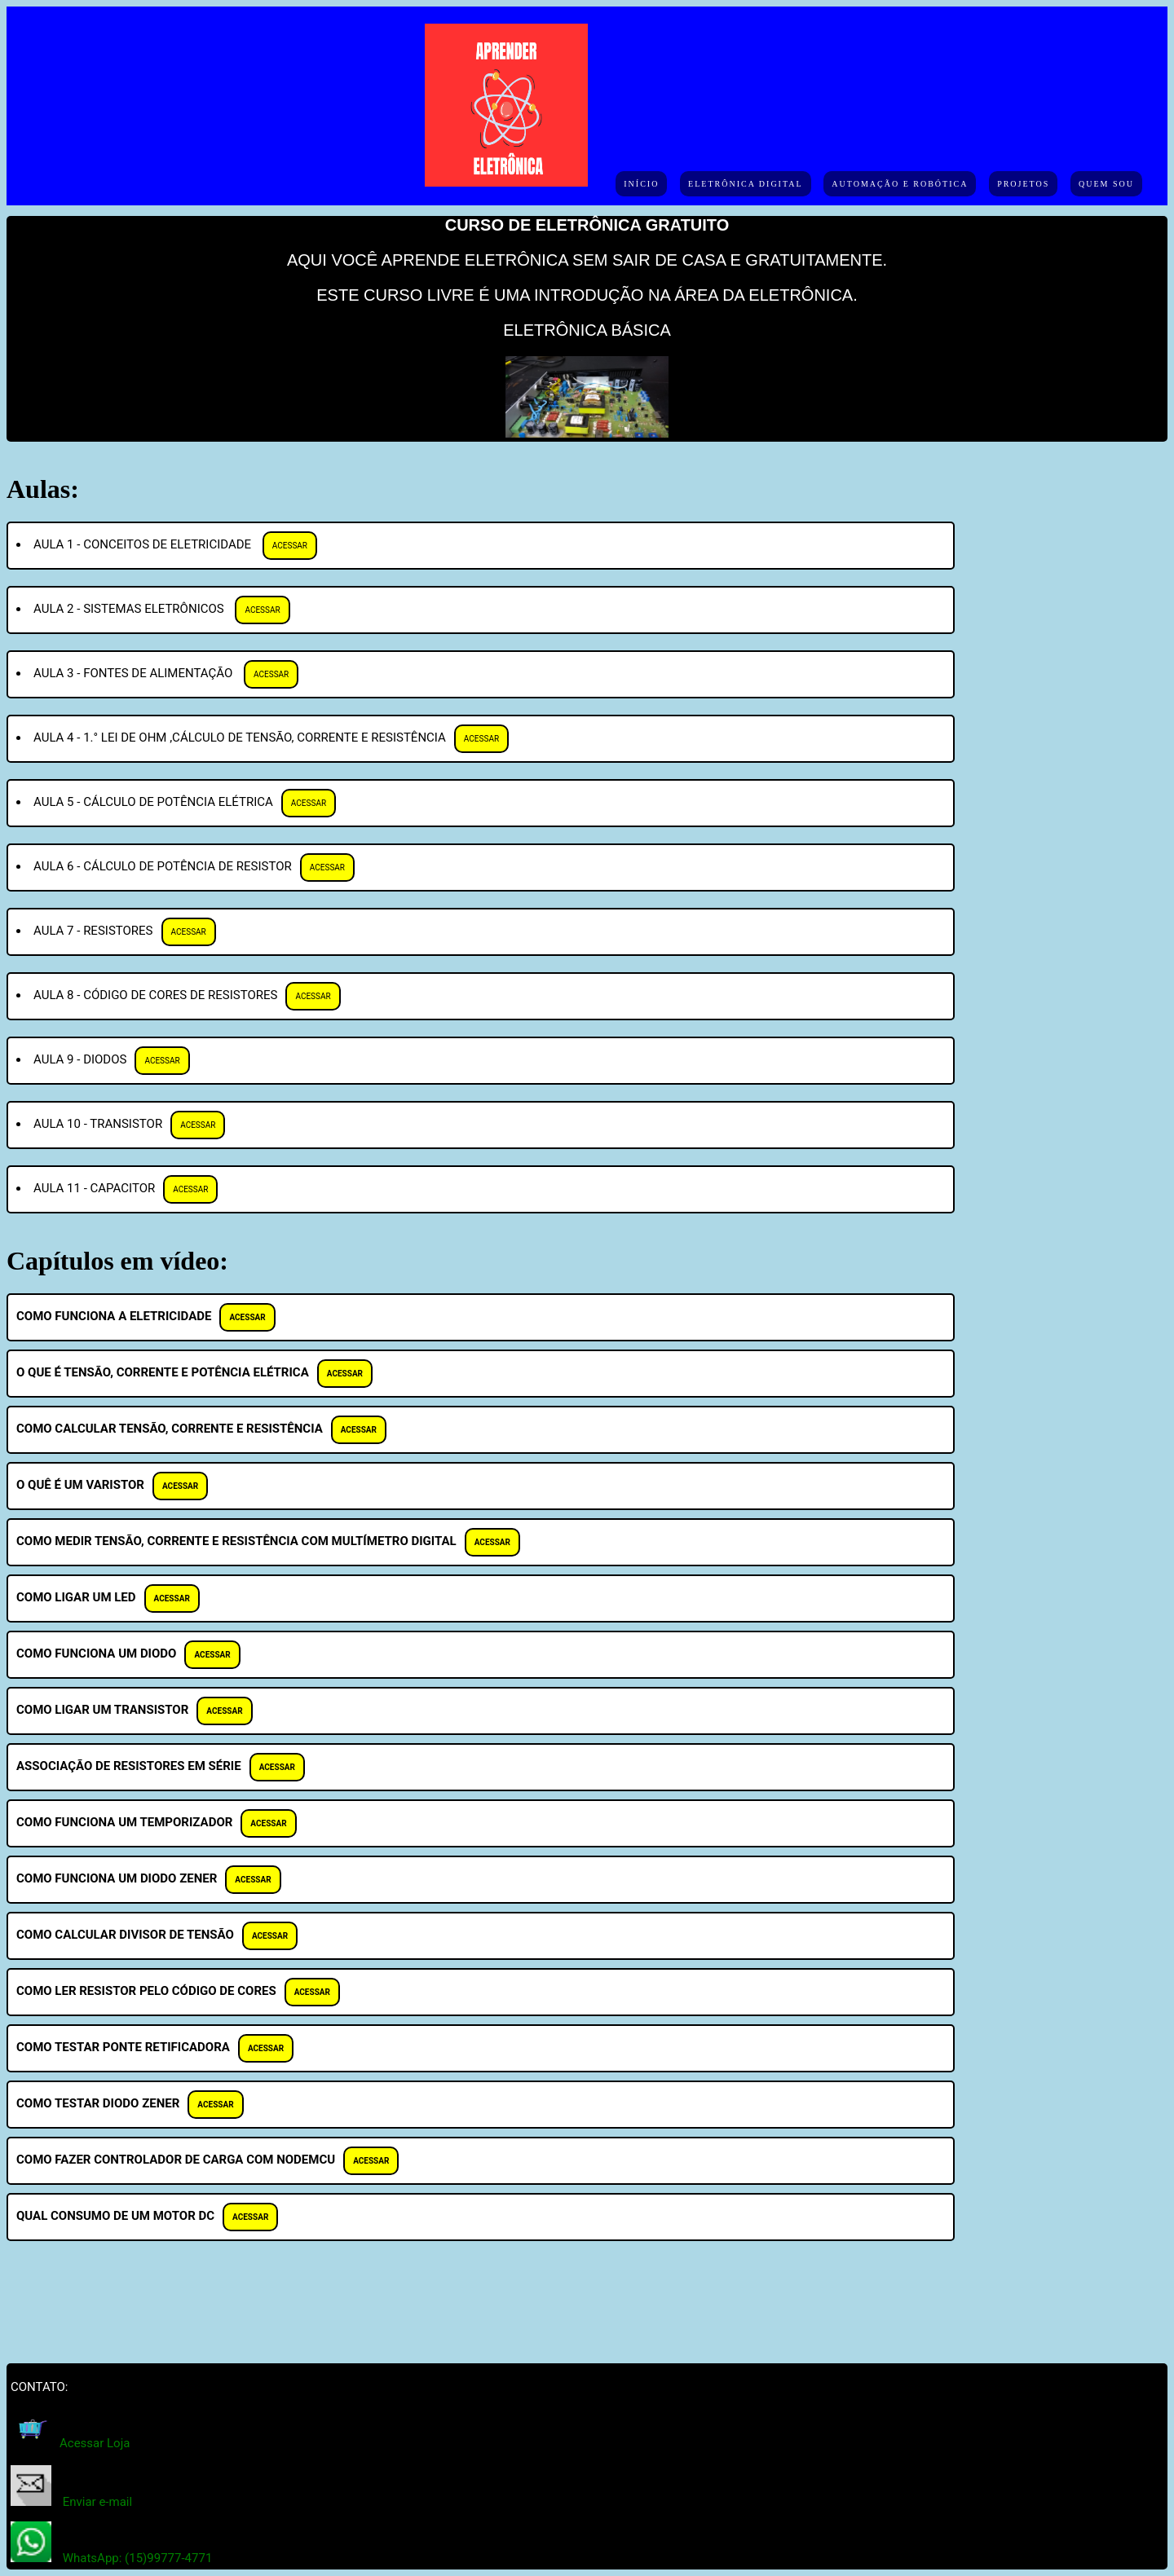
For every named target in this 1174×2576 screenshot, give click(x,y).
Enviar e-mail (97, 2502)
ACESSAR (289, 545)
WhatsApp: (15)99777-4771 (138, 2558)
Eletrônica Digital (745, 183)
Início (641, 183)
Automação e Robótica (900, 183)
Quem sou (1106, 183)
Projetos (1023, 183)
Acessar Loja (95, 2443)
